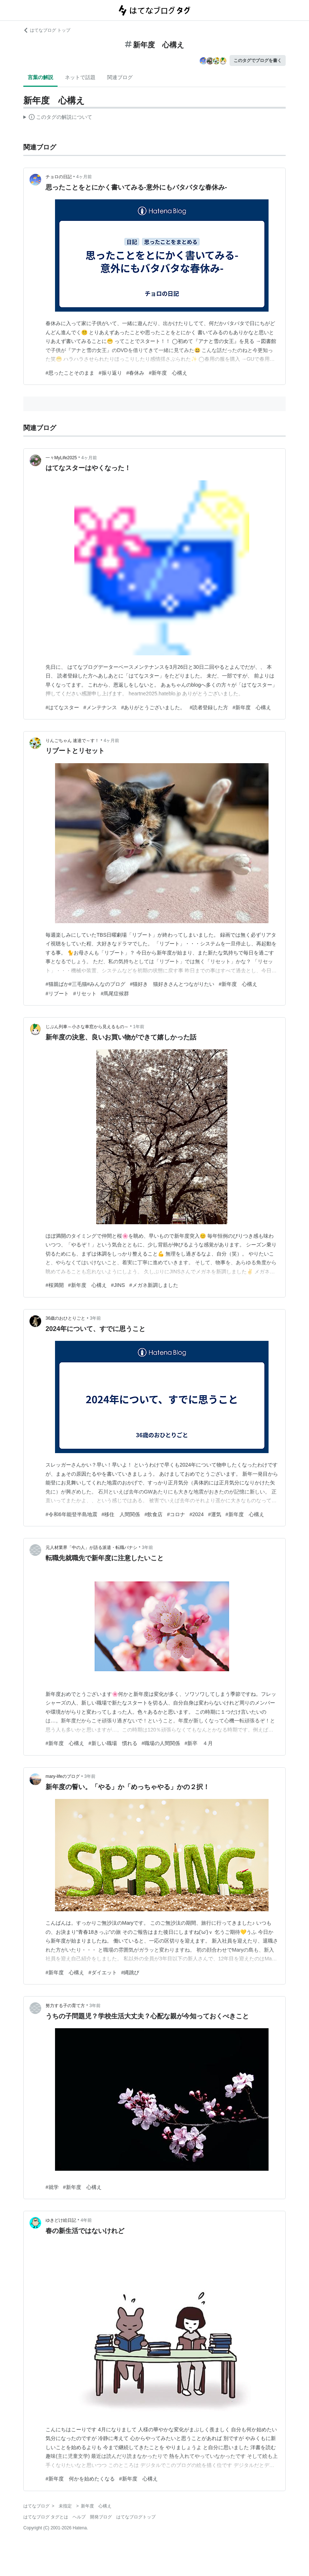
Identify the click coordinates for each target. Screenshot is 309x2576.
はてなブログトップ (136, 2517)
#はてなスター (62, 707)
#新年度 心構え (168, 373)
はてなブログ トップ (46, 30)
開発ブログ (101, 2517)
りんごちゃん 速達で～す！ (72, 740)
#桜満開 (55, 1285)
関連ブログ (120, 77)
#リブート (57, 993)
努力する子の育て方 (65, 2005)
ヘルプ (79, 2517)
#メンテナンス (100, 707)
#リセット (85, 993)
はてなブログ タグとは (45, 2517)
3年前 (95, 1318)
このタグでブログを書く (258, 60)
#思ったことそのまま (70, 373)
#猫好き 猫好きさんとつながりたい (172, 984)
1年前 (138, 1026)
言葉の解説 (40, 77)
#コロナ (176, 1514)
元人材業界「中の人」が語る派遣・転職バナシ (91, 1547)
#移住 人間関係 (121, 1514)
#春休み (135, 373)
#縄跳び (130, 1972)
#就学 (52, 2187)
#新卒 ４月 (198, 1743)
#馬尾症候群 (115, 993)
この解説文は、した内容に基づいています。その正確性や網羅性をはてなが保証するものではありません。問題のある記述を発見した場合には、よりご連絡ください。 (57, 118)
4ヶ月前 (84, 176)
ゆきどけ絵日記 (61, 2220)
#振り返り (110, 373)
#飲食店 (153, 1514)
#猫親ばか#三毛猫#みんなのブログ (85, 984)
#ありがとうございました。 (153, 707)
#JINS (118, 1285)
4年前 (86, 2220)
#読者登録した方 (208, 707)
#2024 (196, 1514)
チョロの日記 (59, 176)
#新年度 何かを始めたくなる (80, 2479)
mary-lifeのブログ (63, 1776)
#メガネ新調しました (153, 1285)
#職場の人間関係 (161, 1743)
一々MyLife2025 (61, 457)
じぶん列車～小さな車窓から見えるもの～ (87, 1026)
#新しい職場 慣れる (113, 1743)
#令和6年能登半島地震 (71, 1514)
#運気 (214, 1514)
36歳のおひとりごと (65, 1318)
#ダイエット (103, 1972)
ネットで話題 (80, 77)
